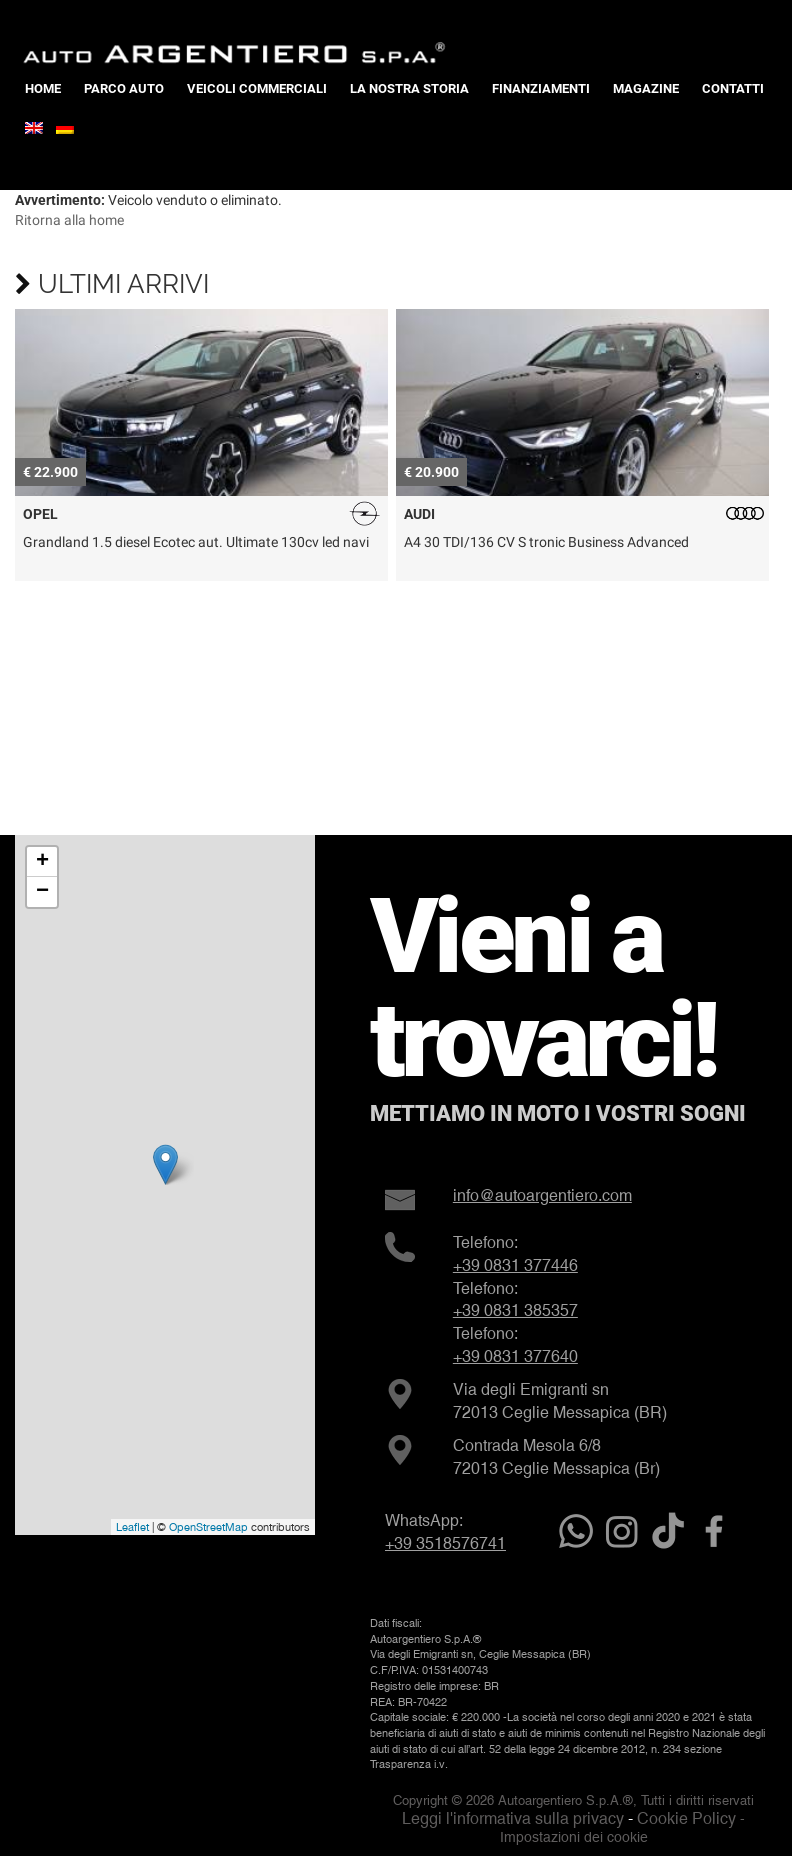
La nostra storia (409, 88)
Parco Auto (124, 88)
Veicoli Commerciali (257, 88)
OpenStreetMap (208, 1527)
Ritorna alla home (69, 220)
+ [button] (42, 862)
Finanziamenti (541, 88)
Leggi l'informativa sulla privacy (513, 1818)
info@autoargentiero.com (542, 1195)
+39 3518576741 (445, 1543)
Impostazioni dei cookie (574, 1837)
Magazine (646, 88)
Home (43, 88)
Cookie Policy (686, 1818)
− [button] (42, 892)
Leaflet (132, 1527)
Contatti (733, 88)
